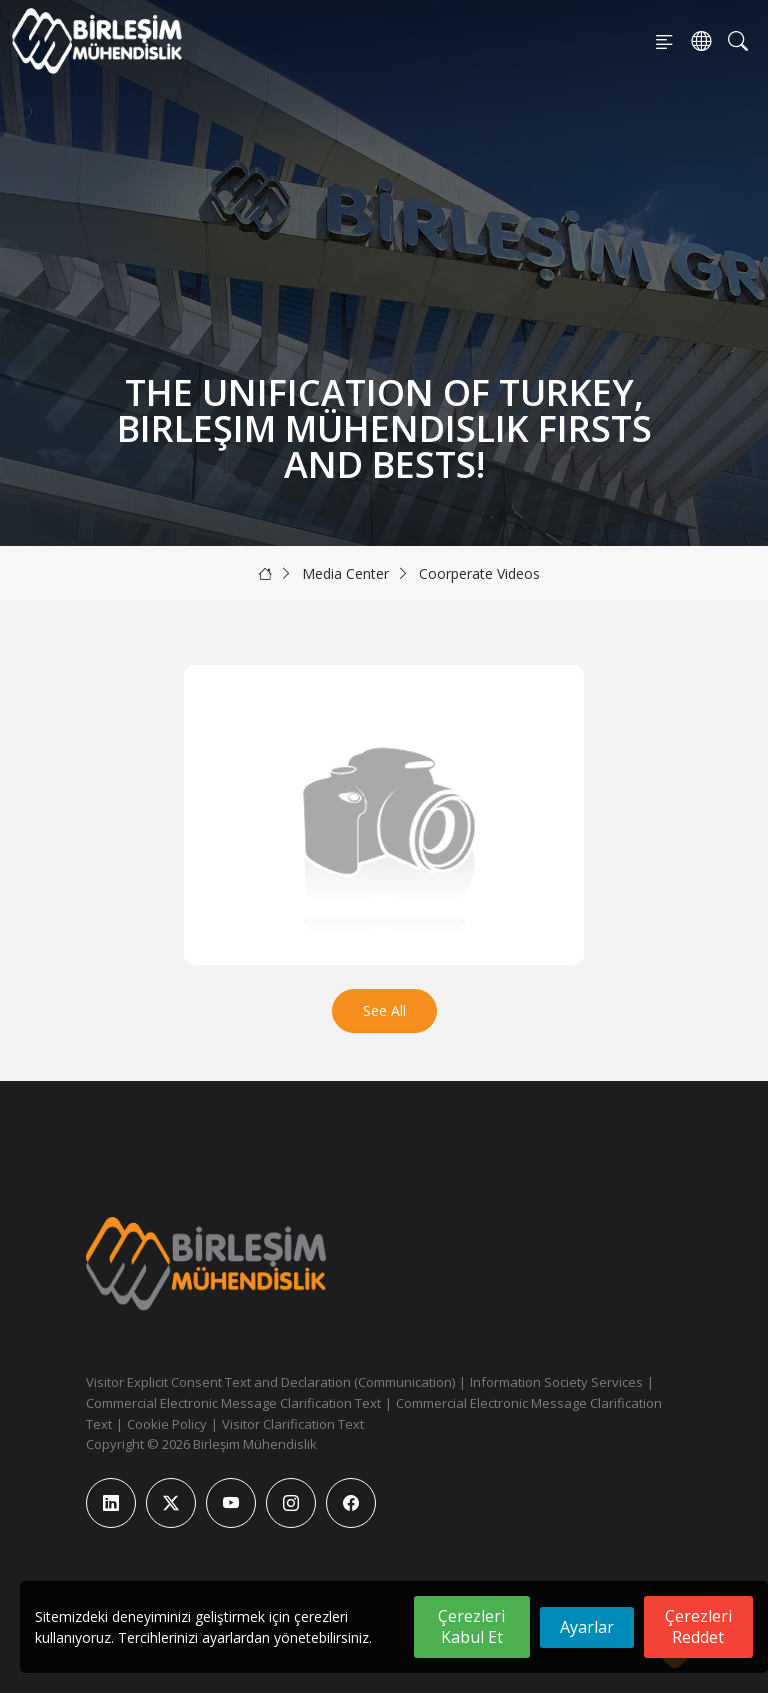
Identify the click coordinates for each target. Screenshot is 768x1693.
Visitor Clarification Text (293, 1424)
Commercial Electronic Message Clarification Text (233, 1403)
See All (384, 1010)
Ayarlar (587, 1627)
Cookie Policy (167, 1424)
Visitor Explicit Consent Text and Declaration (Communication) (270, 1382)
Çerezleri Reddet (698, 1626)
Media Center (345, 573)
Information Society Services (556, 1382)
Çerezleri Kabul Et (471, 1626)
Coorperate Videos (479, 573)
